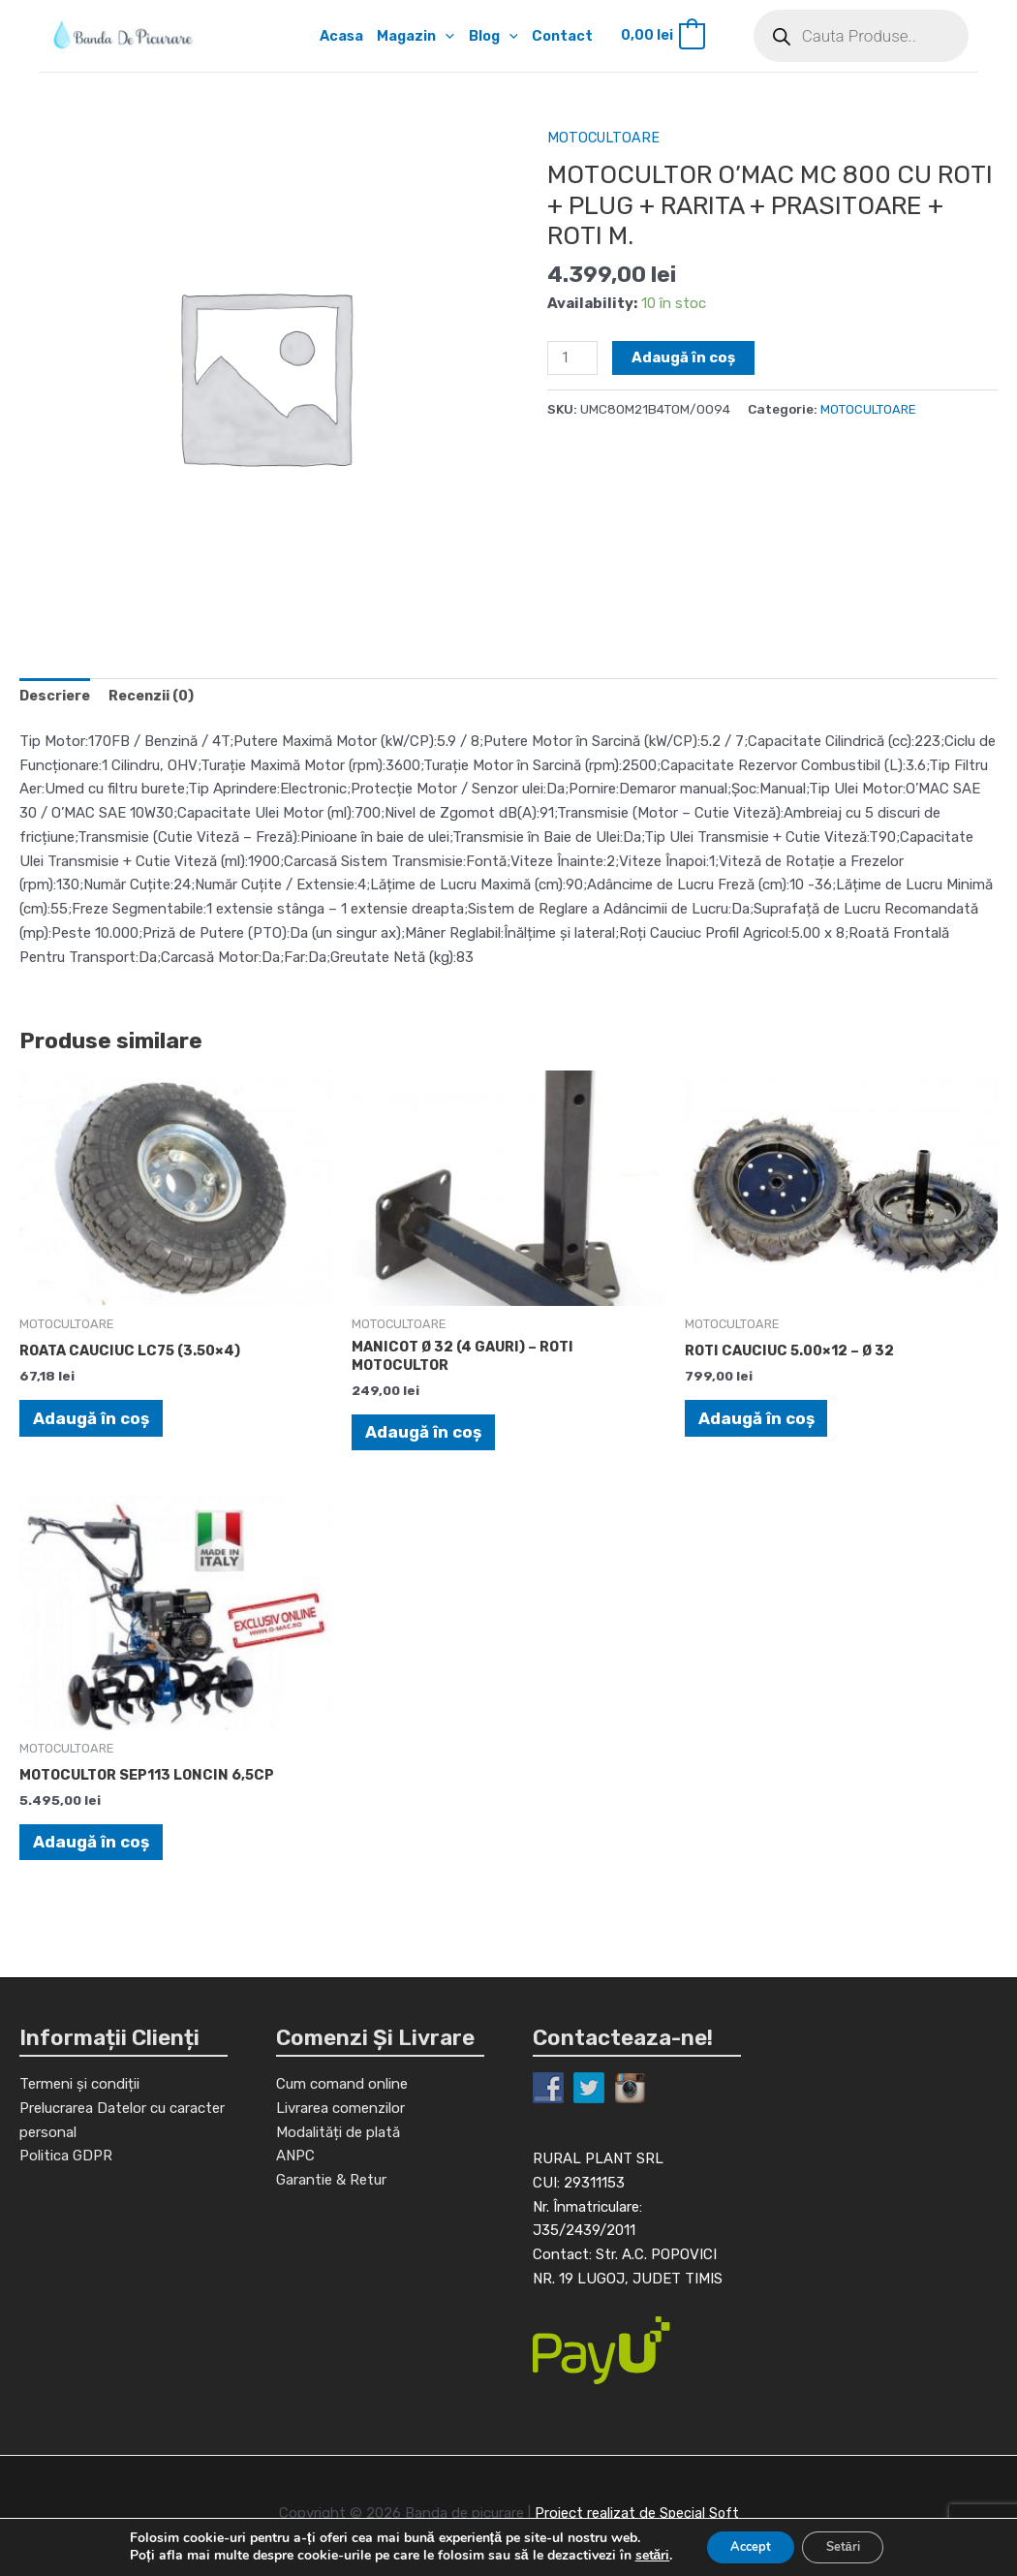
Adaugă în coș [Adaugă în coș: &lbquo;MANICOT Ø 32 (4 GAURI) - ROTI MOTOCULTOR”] (424, 1435)
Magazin (413, 36)
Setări (849, 2545)
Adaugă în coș (686, 357)
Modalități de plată (338, 2173)
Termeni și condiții (79, 2089)
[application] (444, 36)
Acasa (337, 36)
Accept (744, 2545)
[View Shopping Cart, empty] (666, 36)
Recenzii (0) (158, 697)
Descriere (57, 697)
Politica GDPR (65, 2161)
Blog (493, 36)
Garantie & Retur (331, 2221)
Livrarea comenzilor (340, 2148)
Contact (565, 36)
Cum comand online (342, 2125)
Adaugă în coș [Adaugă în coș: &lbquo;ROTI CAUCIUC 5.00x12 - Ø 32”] (757, 1419)
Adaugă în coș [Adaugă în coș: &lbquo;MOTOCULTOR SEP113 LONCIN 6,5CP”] (92, 1844)
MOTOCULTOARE (605, 137)
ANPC (295, 2197)
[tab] (57, 697)
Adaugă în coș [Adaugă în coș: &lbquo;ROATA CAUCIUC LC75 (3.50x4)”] (92, 1419)
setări (639, 2554)
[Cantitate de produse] (573, 358)
